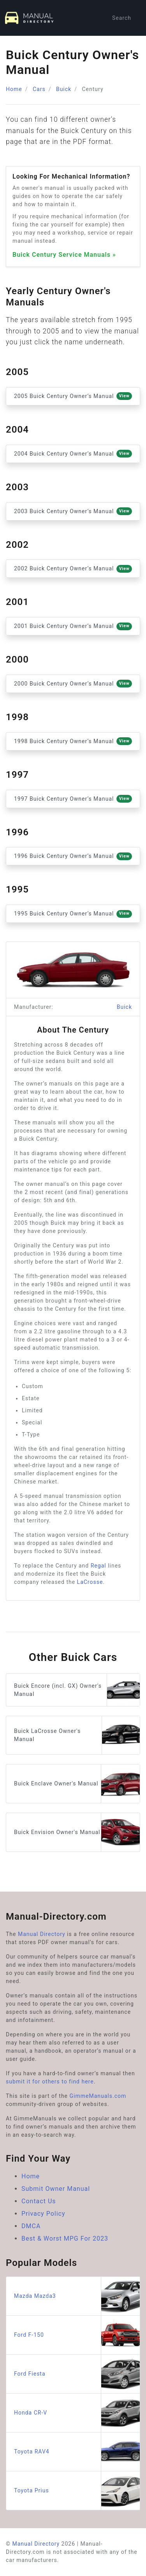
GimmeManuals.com (98, 2096)
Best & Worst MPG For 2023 (64, 2238)
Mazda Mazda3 (77, 2296)
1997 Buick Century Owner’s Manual (73, 799)
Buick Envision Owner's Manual (77, 1832)
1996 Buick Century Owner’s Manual (73, 856)
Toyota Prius (77, 2490)
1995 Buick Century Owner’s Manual (73, 914)
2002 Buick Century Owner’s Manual (73, 569)
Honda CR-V (77, 2413)
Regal (98, 1565)
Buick (63, 89)
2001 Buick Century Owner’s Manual (73, 626)
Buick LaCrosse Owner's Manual (77, 1735)
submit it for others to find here (50, 2081)
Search (121, 18)
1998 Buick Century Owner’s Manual (73, 741)
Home (14, 89)
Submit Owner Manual (55, 2188)
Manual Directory (41, 1934)
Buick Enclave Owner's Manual (77, 1783)
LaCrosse (90, 1582)
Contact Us (38, 2201)
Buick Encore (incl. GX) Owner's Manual (77, 1690)
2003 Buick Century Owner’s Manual (73, 511)
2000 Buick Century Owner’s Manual (73, 683)
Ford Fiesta (77, 2374)
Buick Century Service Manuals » (64, 254)
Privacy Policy (43, 2213)
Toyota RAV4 (77, 2451)
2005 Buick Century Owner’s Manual (73, 396)
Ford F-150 (77, 2335)
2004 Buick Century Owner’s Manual (73, 454)
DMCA (30, 2226)
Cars (39, 89)
